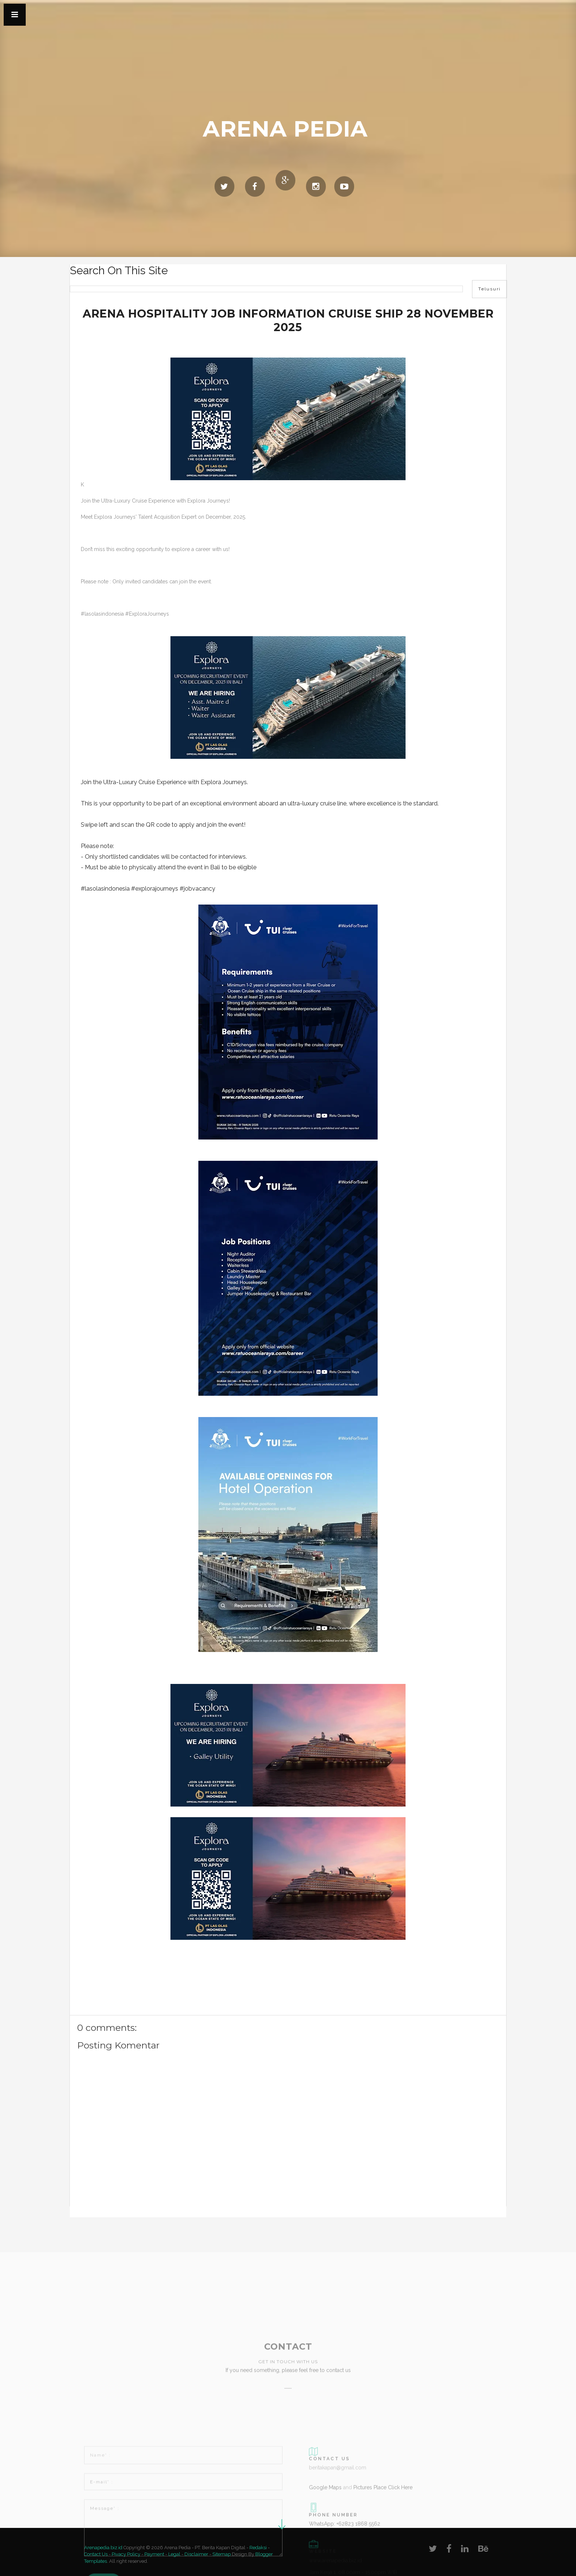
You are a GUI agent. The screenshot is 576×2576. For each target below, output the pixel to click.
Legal (174, 2554)
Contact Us (96, 2554)
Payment (154, 2554)
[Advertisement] (128, 2232)
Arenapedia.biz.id (103, 2547)
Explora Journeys (224, 782)
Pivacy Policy (126, 2554)
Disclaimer (196, 2554)
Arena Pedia (285, 128)
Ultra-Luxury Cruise (129, 782)
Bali (215, 867)
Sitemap (221, 2554)
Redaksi (258, 2547)
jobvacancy (199, 888)
